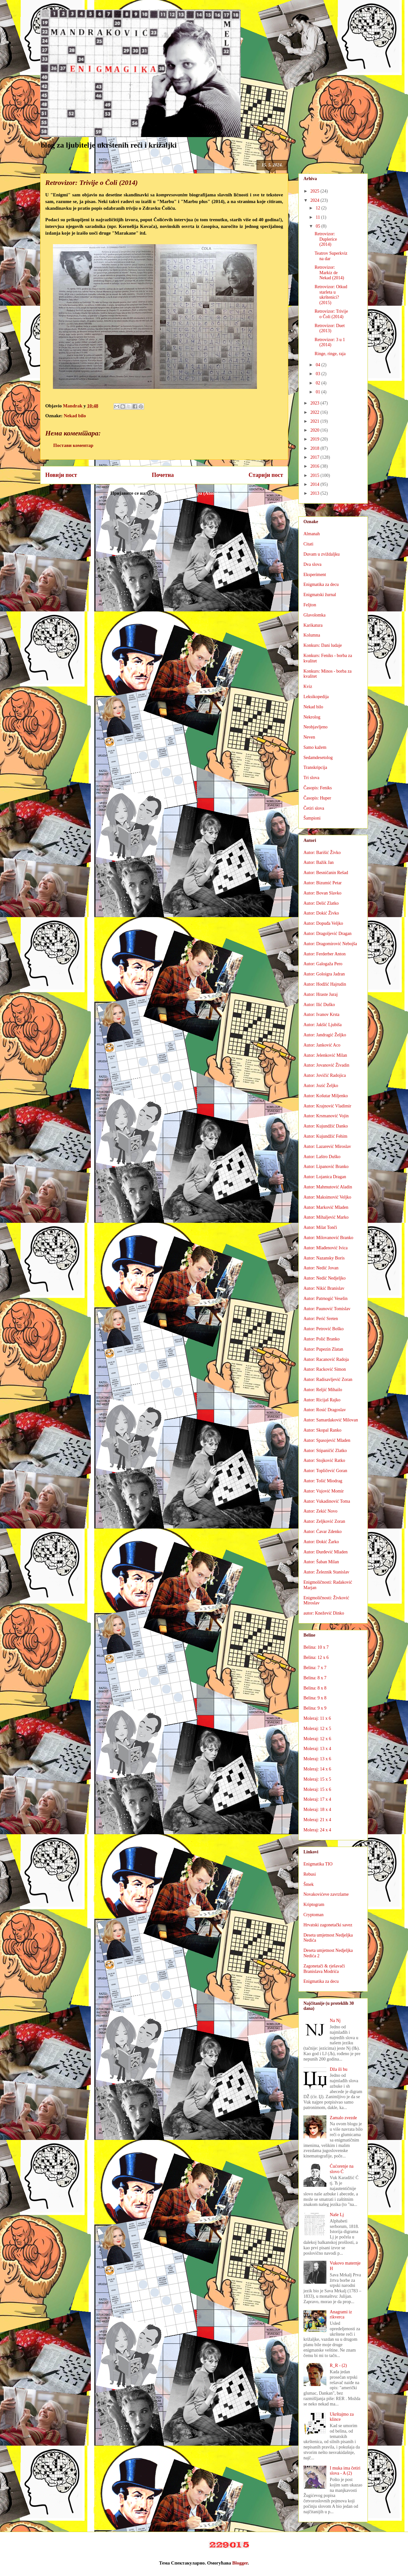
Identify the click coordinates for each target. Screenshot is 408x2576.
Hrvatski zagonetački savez (327, 1925)
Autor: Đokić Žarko (321, 1541)
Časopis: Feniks (317, 787)
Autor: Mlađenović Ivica (325, 1247)
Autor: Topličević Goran (325, 1470)
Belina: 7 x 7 (314, 1667)
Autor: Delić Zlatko (321, 903)
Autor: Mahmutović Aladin (327, 1187)
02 (318, 383)
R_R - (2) (338, 2365)
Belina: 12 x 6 (316, 1657)
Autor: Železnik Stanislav (326, 1572)
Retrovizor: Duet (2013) (330, 328)
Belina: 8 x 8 (314, 1688)
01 (318, 392)
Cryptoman (313, 1914)
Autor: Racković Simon (324, 1369)
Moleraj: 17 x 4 (317, 1799)
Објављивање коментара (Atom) (183, 493)
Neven (309, 737)
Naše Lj (337, 2214)
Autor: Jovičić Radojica (324, 1075)
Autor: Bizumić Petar (322, 882)
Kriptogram (313, 1904)
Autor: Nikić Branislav (323, 1288)
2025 (315, 191)
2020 (315, 430)
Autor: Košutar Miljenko (325, 1095)
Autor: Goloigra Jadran (324, 974)
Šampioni (312, 818)
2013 (315, 493)
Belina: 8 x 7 (314, 1677)
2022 (315, 412)
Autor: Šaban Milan (321, 1561)
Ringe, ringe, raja (330, 353)
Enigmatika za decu (321, 584)
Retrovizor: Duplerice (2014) (326, 239)
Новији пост (61, 475)
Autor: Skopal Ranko (322, 1430)
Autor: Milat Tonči (320, 1227)
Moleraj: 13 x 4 (317, 1748)
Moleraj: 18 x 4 (317, 1809)
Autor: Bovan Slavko (322, 893)
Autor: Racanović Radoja (326, 1359)
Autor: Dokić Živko (321, 913)
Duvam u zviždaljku (321, 554)
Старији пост (266, 475)
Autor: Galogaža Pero (322, 963)
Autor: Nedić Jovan (321, 1268)
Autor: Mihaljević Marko (326, 1217)
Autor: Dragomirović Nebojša (330, 943)
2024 (315, 200)
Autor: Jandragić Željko (324, 1035)
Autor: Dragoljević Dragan (327, 933)
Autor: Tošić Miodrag (322, 1480)
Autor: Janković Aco (321, 1045)
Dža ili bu (338, 2069)
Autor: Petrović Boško (323, 1328)
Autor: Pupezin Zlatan (323, 1349)
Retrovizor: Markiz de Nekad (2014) (329, 273)
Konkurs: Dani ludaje (322, 645)
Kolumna (311, 635)
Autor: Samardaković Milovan (330, 1420)
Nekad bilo (75, 415)
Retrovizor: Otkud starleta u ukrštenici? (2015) (331, 294)
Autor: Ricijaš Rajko (321, 1399)
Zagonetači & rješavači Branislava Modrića (324, 1969)
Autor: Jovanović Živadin (326, 1065)
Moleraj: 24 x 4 (317, 1830)
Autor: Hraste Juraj (320, 994)
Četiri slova (313, 808)
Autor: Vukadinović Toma (326, 1501)
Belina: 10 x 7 (316, 1647)
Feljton (309, 604)
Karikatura (313, 625)
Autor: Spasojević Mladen (326, 1440)
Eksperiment (314, 574)
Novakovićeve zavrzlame (326, 1894)
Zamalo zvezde (343, 2117)
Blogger (240, 2562)
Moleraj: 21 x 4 (317, 1819)
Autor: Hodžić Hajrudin (324, 984)
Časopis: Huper (317, 798)
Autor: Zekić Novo (320, 1511)
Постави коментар (73, 445)
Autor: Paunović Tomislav (326, 1308)
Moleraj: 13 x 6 (317, 1758)
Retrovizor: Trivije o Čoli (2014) (331, 314)
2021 (315, 421)
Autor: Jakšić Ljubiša (322, 1024)
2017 (315, 457)
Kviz (307, 686)
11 (318, 217)
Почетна (163, 475)
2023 (315, 403)
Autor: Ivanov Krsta (321, 1014)
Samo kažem (314, 747)
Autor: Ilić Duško (319, 1004)
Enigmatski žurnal (319, 594)
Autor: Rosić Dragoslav (324, 1409)
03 (318, 373)
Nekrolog (311, 717)
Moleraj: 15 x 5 (317, 1779)
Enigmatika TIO (317, 1864)
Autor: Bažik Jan (318, 862)
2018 (315, 448)
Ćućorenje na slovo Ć (341, 2169)
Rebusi (309, 1874)
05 (318, 226)
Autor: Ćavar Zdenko (322, 1531)
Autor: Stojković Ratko (324, 1460)
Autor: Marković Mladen (325, 1207)
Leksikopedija (316, 696)
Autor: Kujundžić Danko (325, 1126)
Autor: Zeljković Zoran (324, 1521)
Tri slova (311, 777)
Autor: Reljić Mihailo (322, 1389)
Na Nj (335, 2020)
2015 (315, 475)
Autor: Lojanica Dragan (324, 1176)
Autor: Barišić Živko (322, 852)
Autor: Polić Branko (321, 1339)
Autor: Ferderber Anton (324, 954)
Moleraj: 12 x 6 (317, 1738)
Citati (308, 544)
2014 (315, 484)
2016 (315, 466)
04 (318, 364)
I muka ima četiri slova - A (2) (345, 2471)
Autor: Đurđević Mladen (325, 1552)
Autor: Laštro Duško (321, 1156)
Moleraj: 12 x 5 (317, 1728)
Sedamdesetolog (318, 757)
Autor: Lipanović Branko (326, 1166)
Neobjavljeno (315, 727)
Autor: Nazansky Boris (324, 1258)
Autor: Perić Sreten (320, 1318)
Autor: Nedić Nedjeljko (324, 1278)
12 (318, 208)
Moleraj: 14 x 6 (317, 1769)
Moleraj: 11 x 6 (317, 1718)
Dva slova (312, 564)
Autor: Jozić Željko (320, 1085)
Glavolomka (314, 615)
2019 (315, 439)
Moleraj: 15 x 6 (317, 1789)
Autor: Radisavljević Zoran (327, 1379)
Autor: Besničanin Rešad (325, 872)
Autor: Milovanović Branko (328, 1237)
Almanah (311, 533)
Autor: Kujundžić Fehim (325, 1136)
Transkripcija (315, 767)
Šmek (308, 1884)
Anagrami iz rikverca (341, 2315)
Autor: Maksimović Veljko (327, 1197)
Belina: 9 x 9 (314, 1708)
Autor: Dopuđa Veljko (323, 923)
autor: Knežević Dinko (323, 1613)
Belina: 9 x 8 (314, 1698)
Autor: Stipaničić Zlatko (325, 1450)
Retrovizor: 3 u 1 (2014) (330, 342)
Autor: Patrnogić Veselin (325, 1298)
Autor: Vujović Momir (323, 1491)
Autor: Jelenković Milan (325, 1055)
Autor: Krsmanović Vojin (326, 1115)
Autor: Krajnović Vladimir (327, 1106)
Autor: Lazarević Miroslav (327, 1146)
